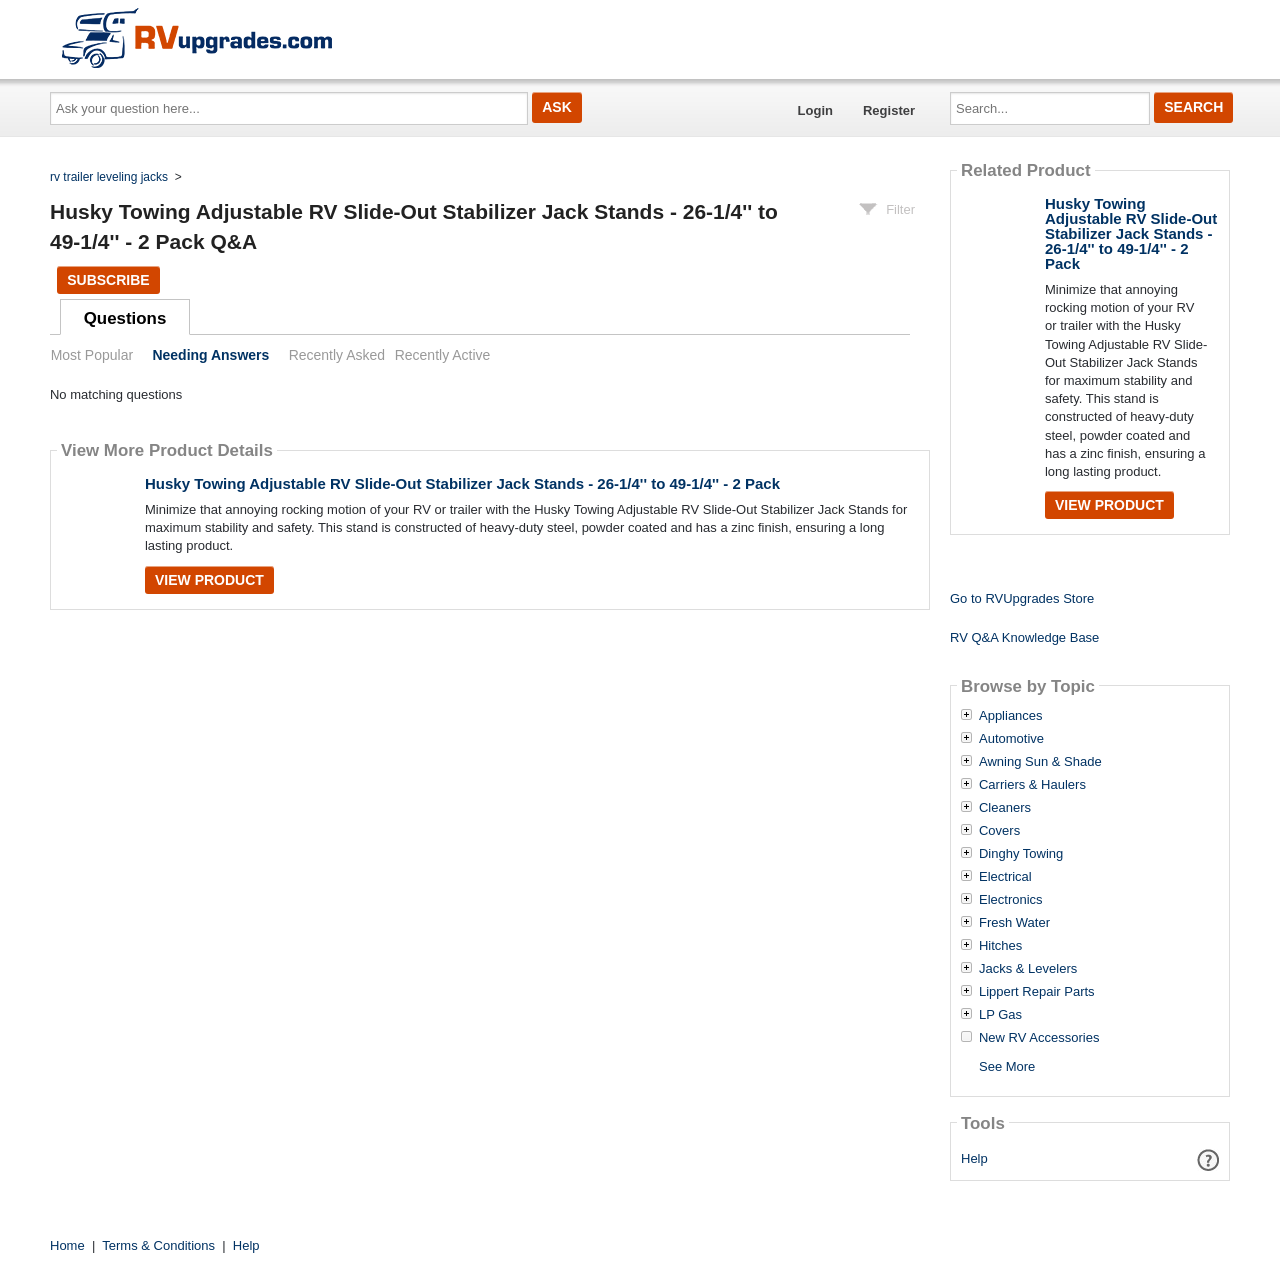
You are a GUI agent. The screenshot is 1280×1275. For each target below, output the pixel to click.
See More (1007, 1066)
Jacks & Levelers (1028, 969)
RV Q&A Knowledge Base (1024, 637)
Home (67, 1245)
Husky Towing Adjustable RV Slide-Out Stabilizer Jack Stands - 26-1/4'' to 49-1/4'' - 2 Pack (462, 483)
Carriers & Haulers (1032, 785)
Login (815, 110)
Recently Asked (337, 355)
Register (889, 110)
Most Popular (92, 355)
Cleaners (1005, 808)
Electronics (1011, 900)
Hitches (1000, 946)
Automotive (1011, 739)
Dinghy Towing (1021, 854)
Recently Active (443, 355)
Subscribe (108, 280)
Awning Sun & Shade (1040, 762)
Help (974, 1158)
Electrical (1005, 877)
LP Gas (1000, 1015)
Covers (999, 831)
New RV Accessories (1039, 1038)
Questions (125, 318)
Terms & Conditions (158, 1245)
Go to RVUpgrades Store (1022, 598)
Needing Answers (210, 355)
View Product (209, 580)
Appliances (1011, 716)
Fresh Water (1014, 923)
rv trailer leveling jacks (109, 177)
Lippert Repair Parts (1037, 992)
